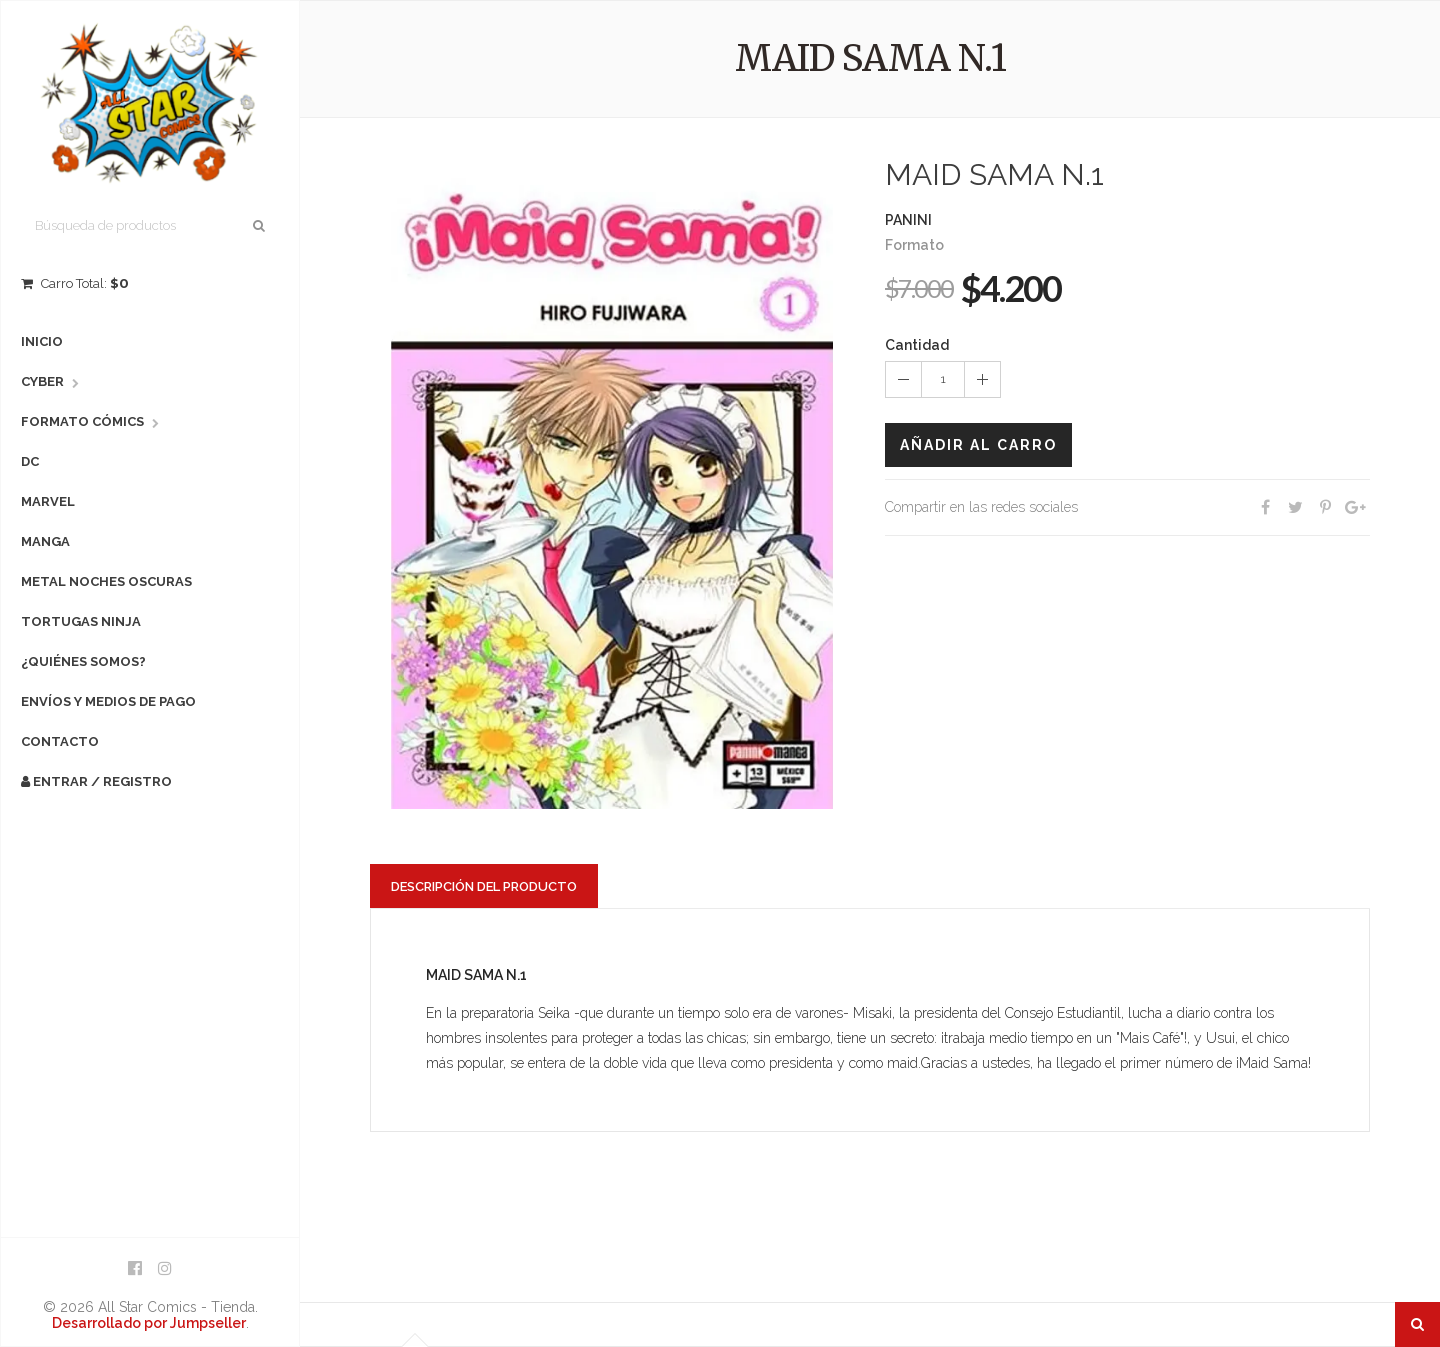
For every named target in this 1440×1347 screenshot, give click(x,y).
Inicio (42, 341)
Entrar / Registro (96, 781)
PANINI (908, 220)
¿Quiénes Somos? (83, 661)
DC (30, 461)
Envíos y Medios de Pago (108, 701)
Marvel (48, 501)
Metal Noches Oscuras (106, 581)
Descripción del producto (484, 886)
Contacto (60, 741)
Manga (45, 541)
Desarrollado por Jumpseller (149, 1323)
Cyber (42, 381)
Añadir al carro (978, 445)
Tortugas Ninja (81, 621)
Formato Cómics (82, 421)
